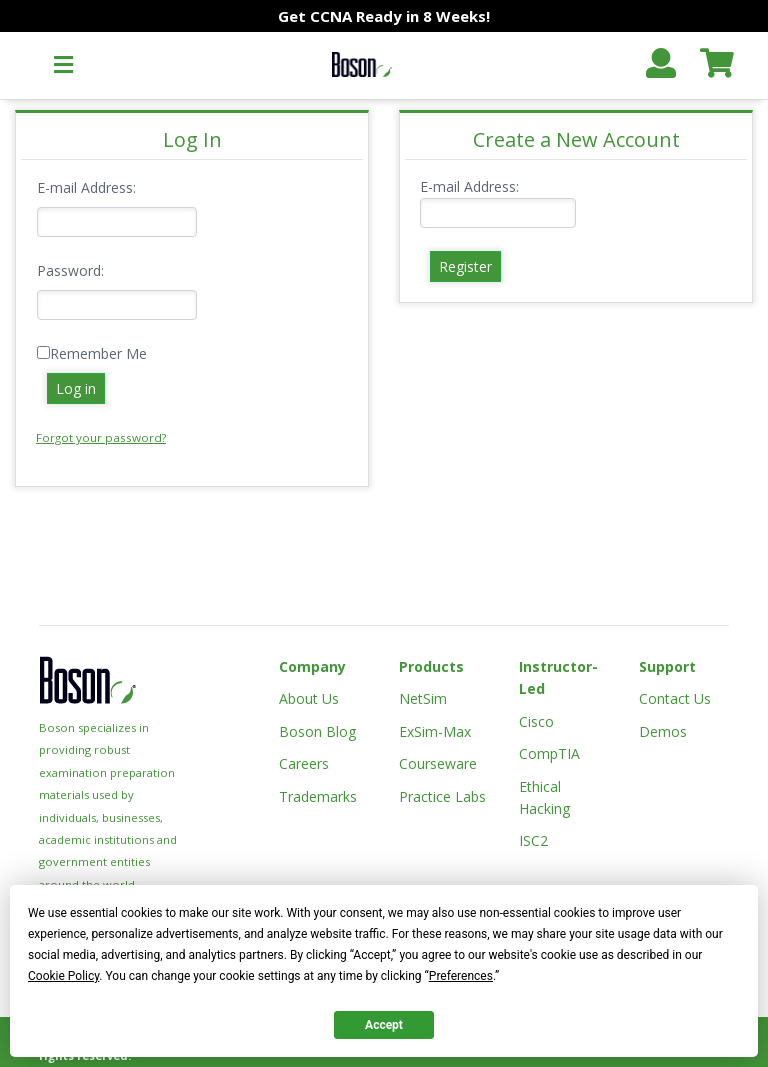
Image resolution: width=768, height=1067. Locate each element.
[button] (63, 65)
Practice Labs (442, 796)
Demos (663, 731)
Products (431, 666)
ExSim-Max (435, 731)
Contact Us (675, 698)
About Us (309, 698)
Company (312, 666)
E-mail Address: (86, 187)
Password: (70, 270)
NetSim (423, 698)
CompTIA (549, 753)
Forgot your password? (101, 437)
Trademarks (318, 796)
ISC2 (533, 840)
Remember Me (98, 353)
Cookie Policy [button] (63, 976)
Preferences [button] (461, 976)
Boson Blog (317, 731)
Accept (384, 1025)
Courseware (438, 763)
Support (667, 666)
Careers (304, 763)
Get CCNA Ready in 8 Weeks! (384, 16)
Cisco (536, 721)
